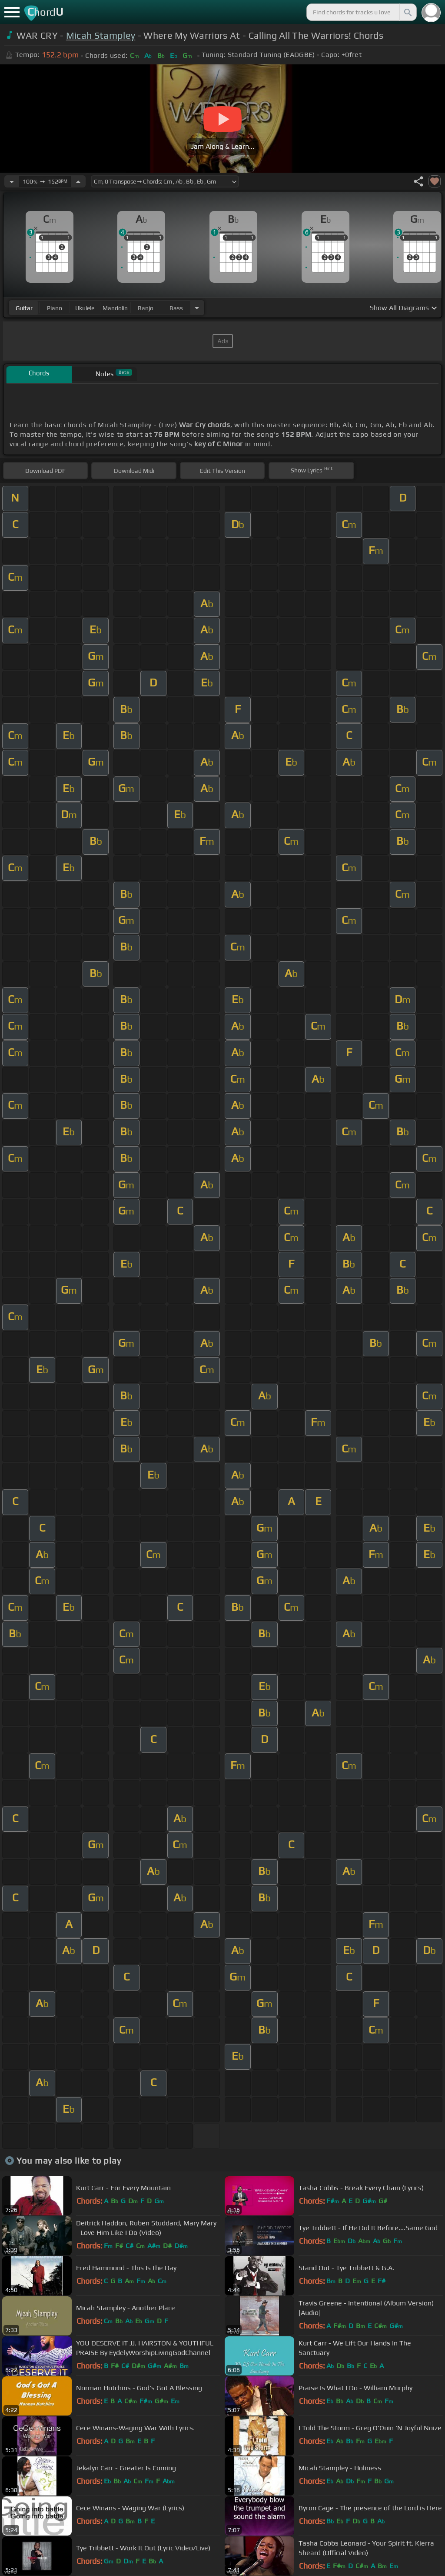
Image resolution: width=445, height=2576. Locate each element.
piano (54, 307)
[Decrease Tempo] (11, 181)
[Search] (407, 12)
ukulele (84, 307)
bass (176, 307)
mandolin (115, 307)
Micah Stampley (100, 35)
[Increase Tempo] (78, 181)
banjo (145, 307)
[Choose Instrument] (196, 307)
